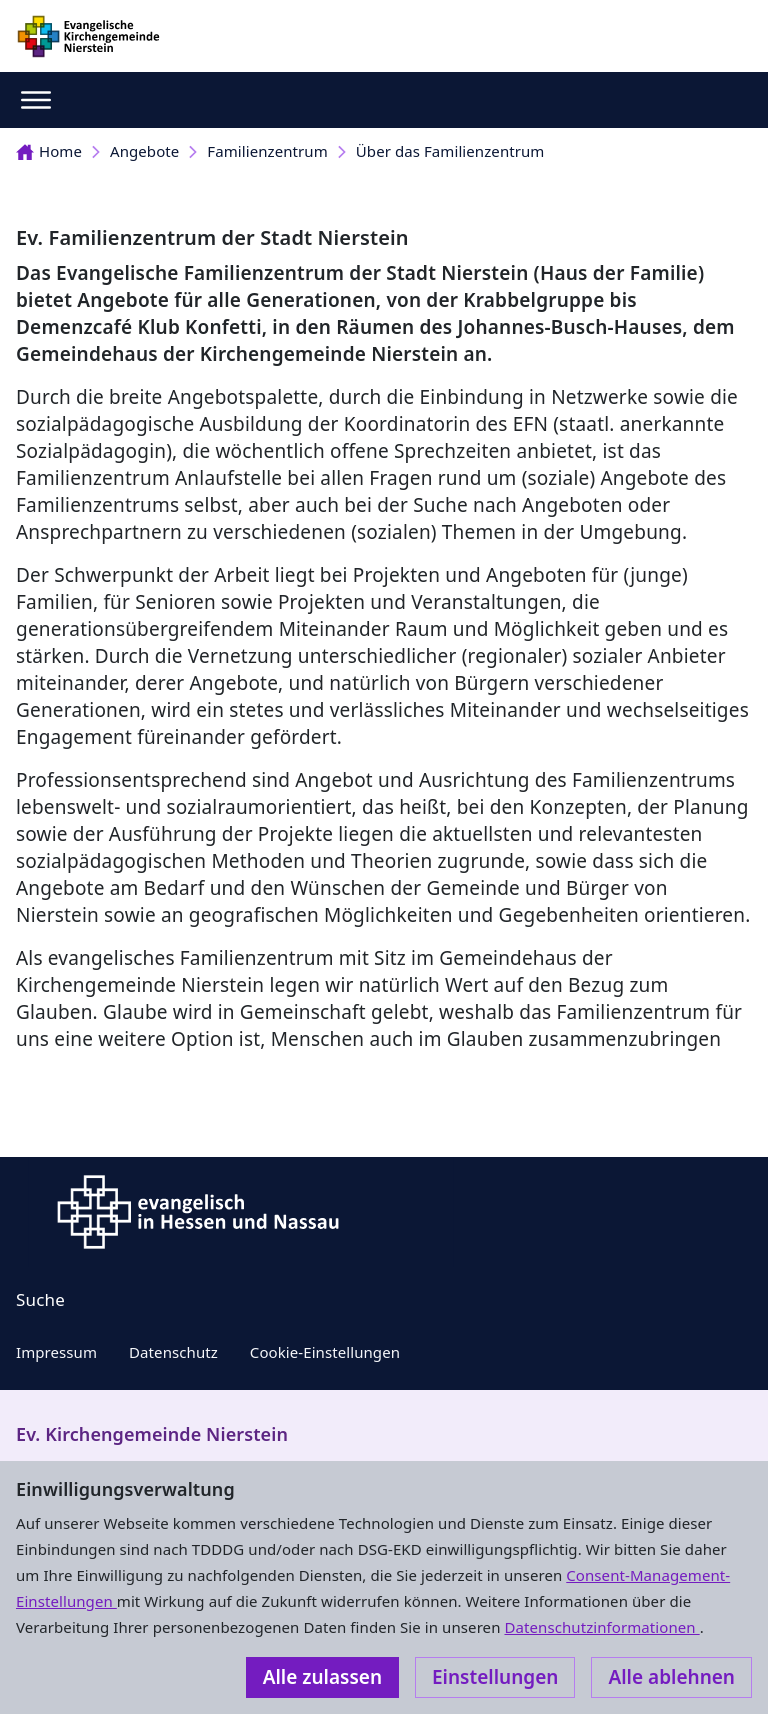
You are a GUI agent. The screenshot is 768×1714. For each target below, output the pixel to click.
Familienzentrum (267, 151)
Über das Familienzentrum (450, 151)
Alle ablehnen (671, 1677)
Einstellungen (495, 1677)
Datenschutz (173, 1352)
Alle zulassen (322, 1677)
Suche (40, 1299)
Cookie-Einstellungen (325, 1352)
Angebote (144, 151)
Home (49, 151)
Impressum (56, 1352)
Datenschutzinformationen (601, 1627)
